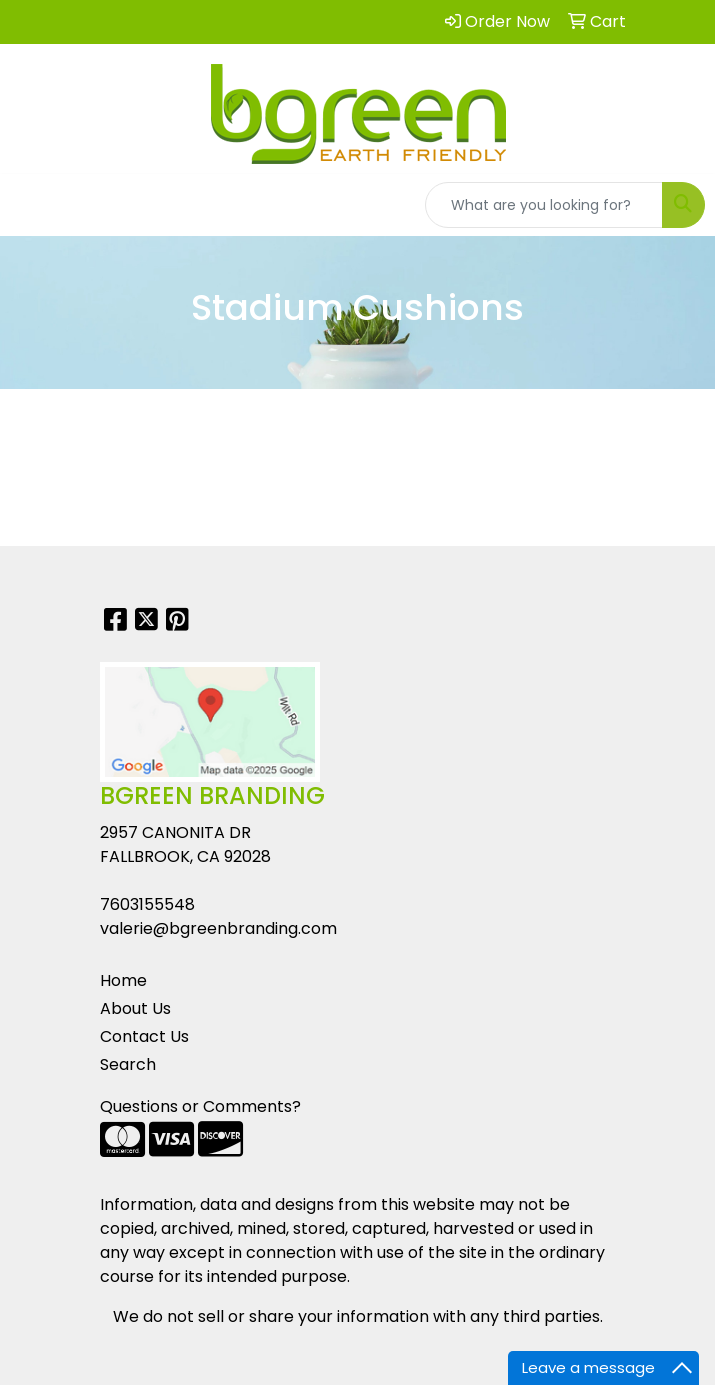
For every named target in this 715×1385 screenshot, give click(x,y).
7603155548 (147, 904)
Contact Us (144, 1036)
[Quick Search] (544, 205)
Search (128, 1064)
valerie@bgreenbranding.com (218, 928)
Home (123, 980)
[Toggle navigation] (31, 205)
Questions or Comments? (200, 1106)
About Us (135, 1008)
